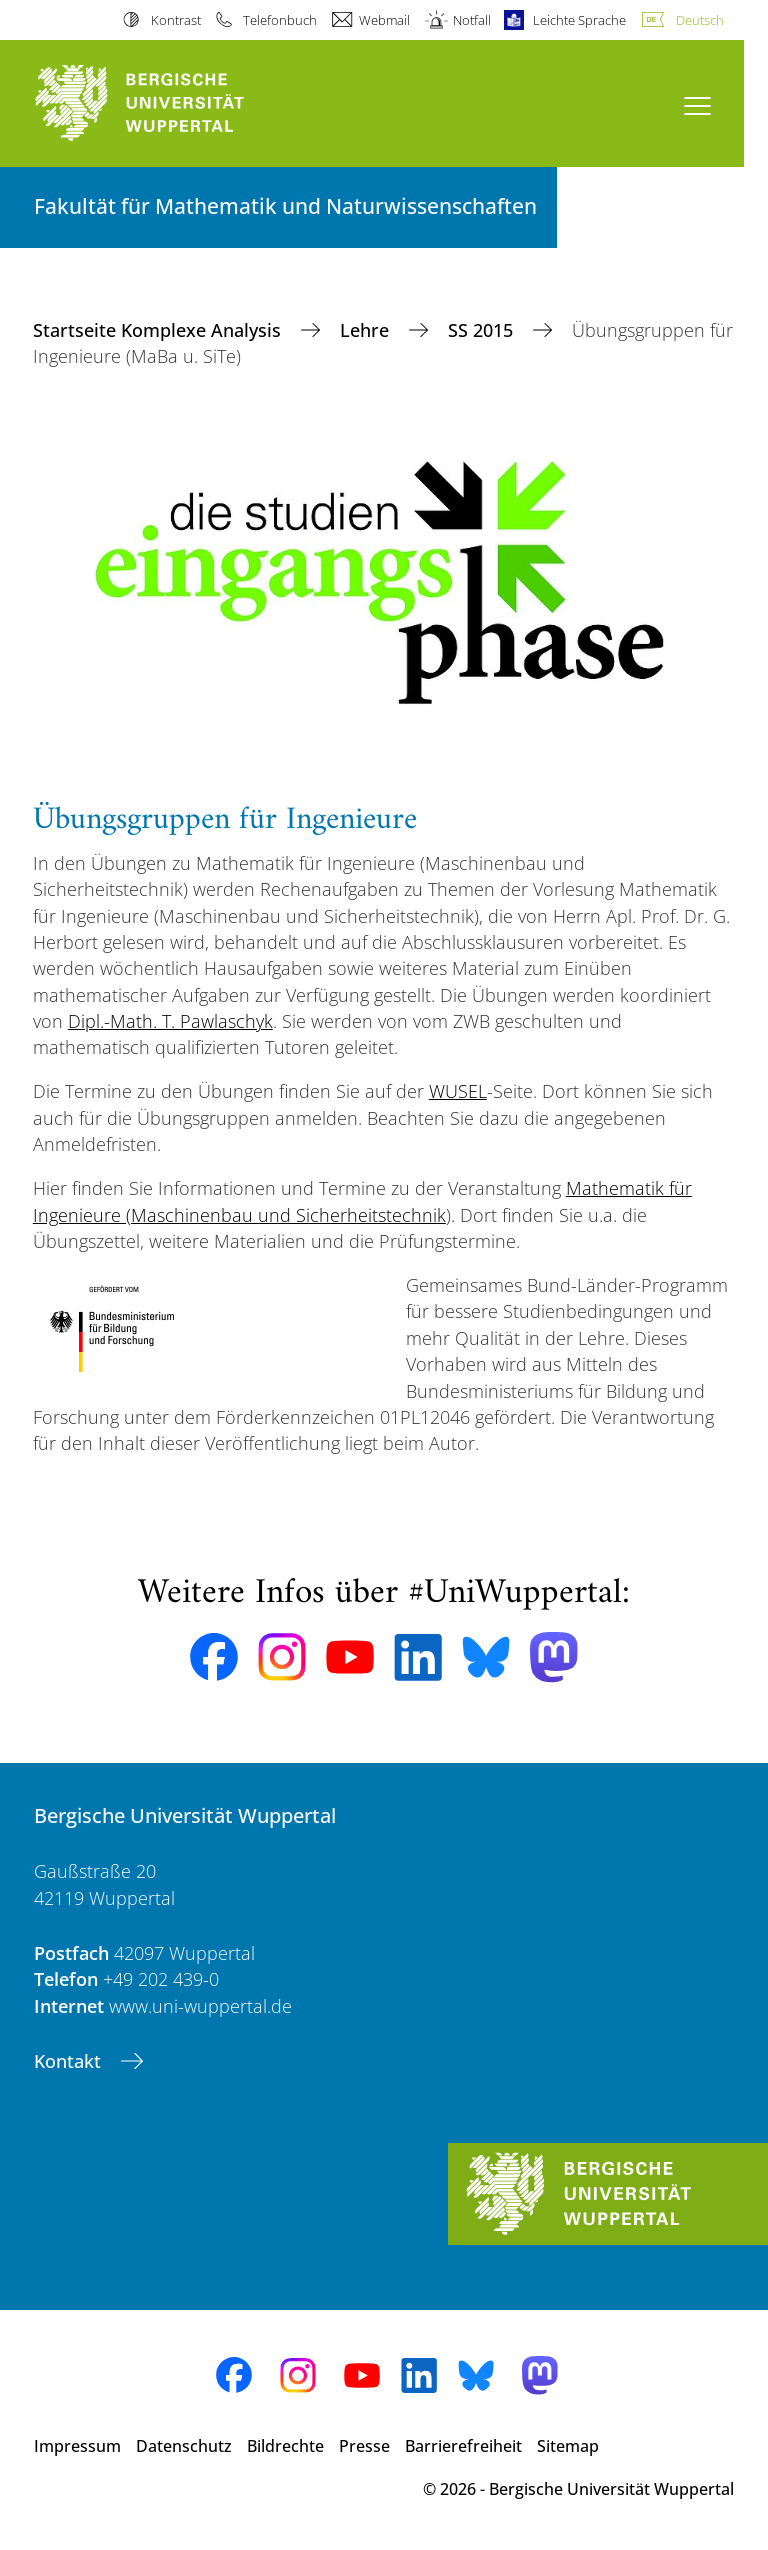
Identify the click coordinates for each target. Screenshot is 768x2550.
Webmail (384, 20)
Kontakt (70, 2061)
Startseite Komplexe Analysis (159, 330)
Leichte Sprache (579, 20)
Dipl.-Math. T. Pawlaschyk (170, 1021)
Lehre (367, 330)
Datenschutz (184, 2446)
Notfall (472, 20)
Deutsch (700, 20)
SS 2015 (483, 330)
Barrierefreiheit (463, 2446)
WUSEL (458, 1091)
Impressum (77, 2446)
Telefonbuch (280, 20)
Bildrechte (285, 2446)
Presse (364, 2446)
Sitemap (568, 2446)
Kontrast (176, 20)
